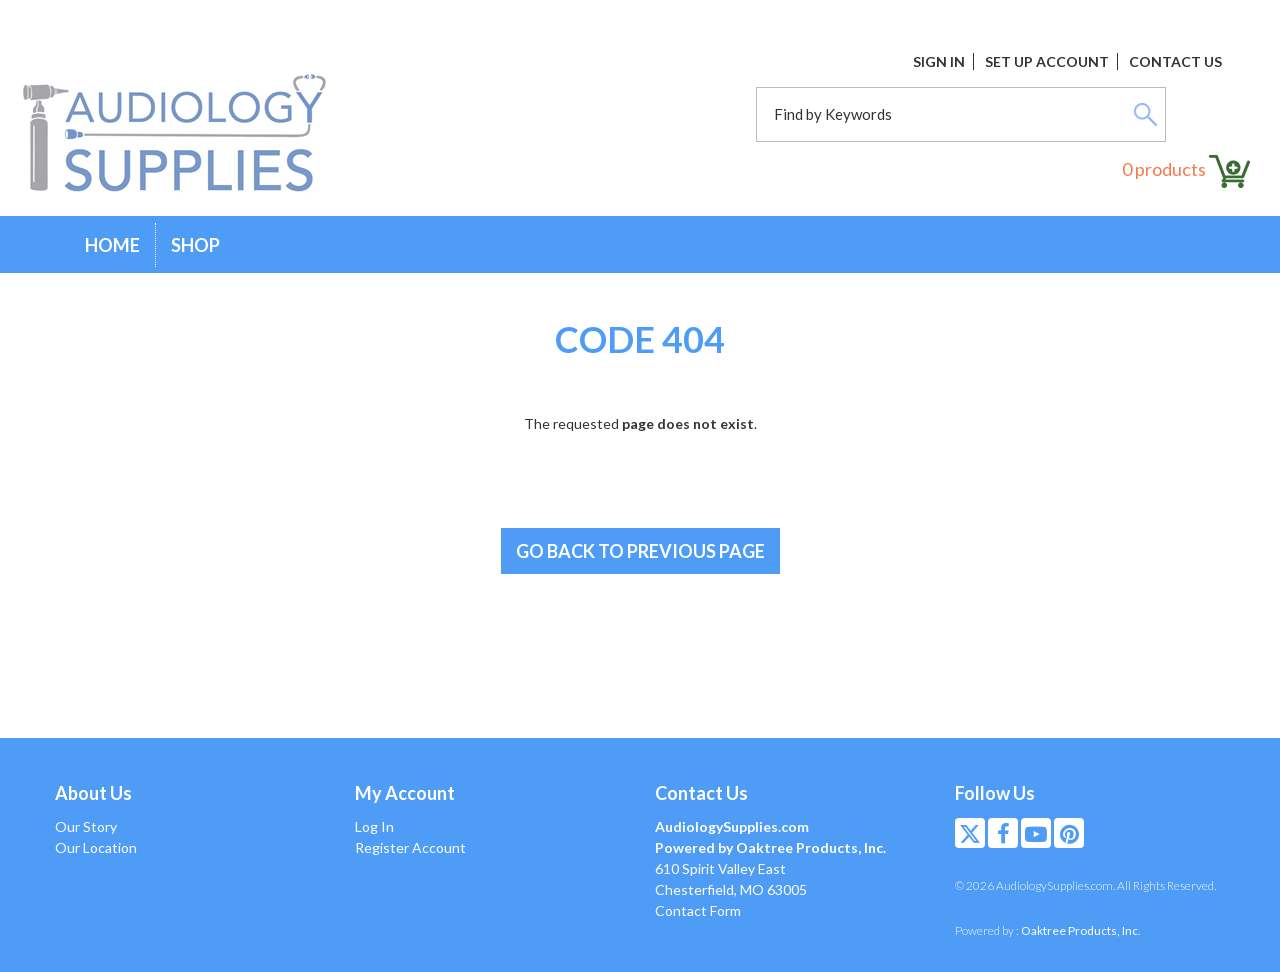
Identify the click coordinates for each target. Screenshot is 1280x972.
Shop (195, 245)
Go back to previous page (640, 551)
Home (112, 245)
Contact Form (698, 910)
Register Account (410, 847)
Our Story (86, 826)
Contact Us (1175, 61)
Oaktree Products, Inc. (1081, 930)
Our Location (96, 847)
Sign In (939, 61)
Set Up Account (1047, 61)
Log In (374, 826)
